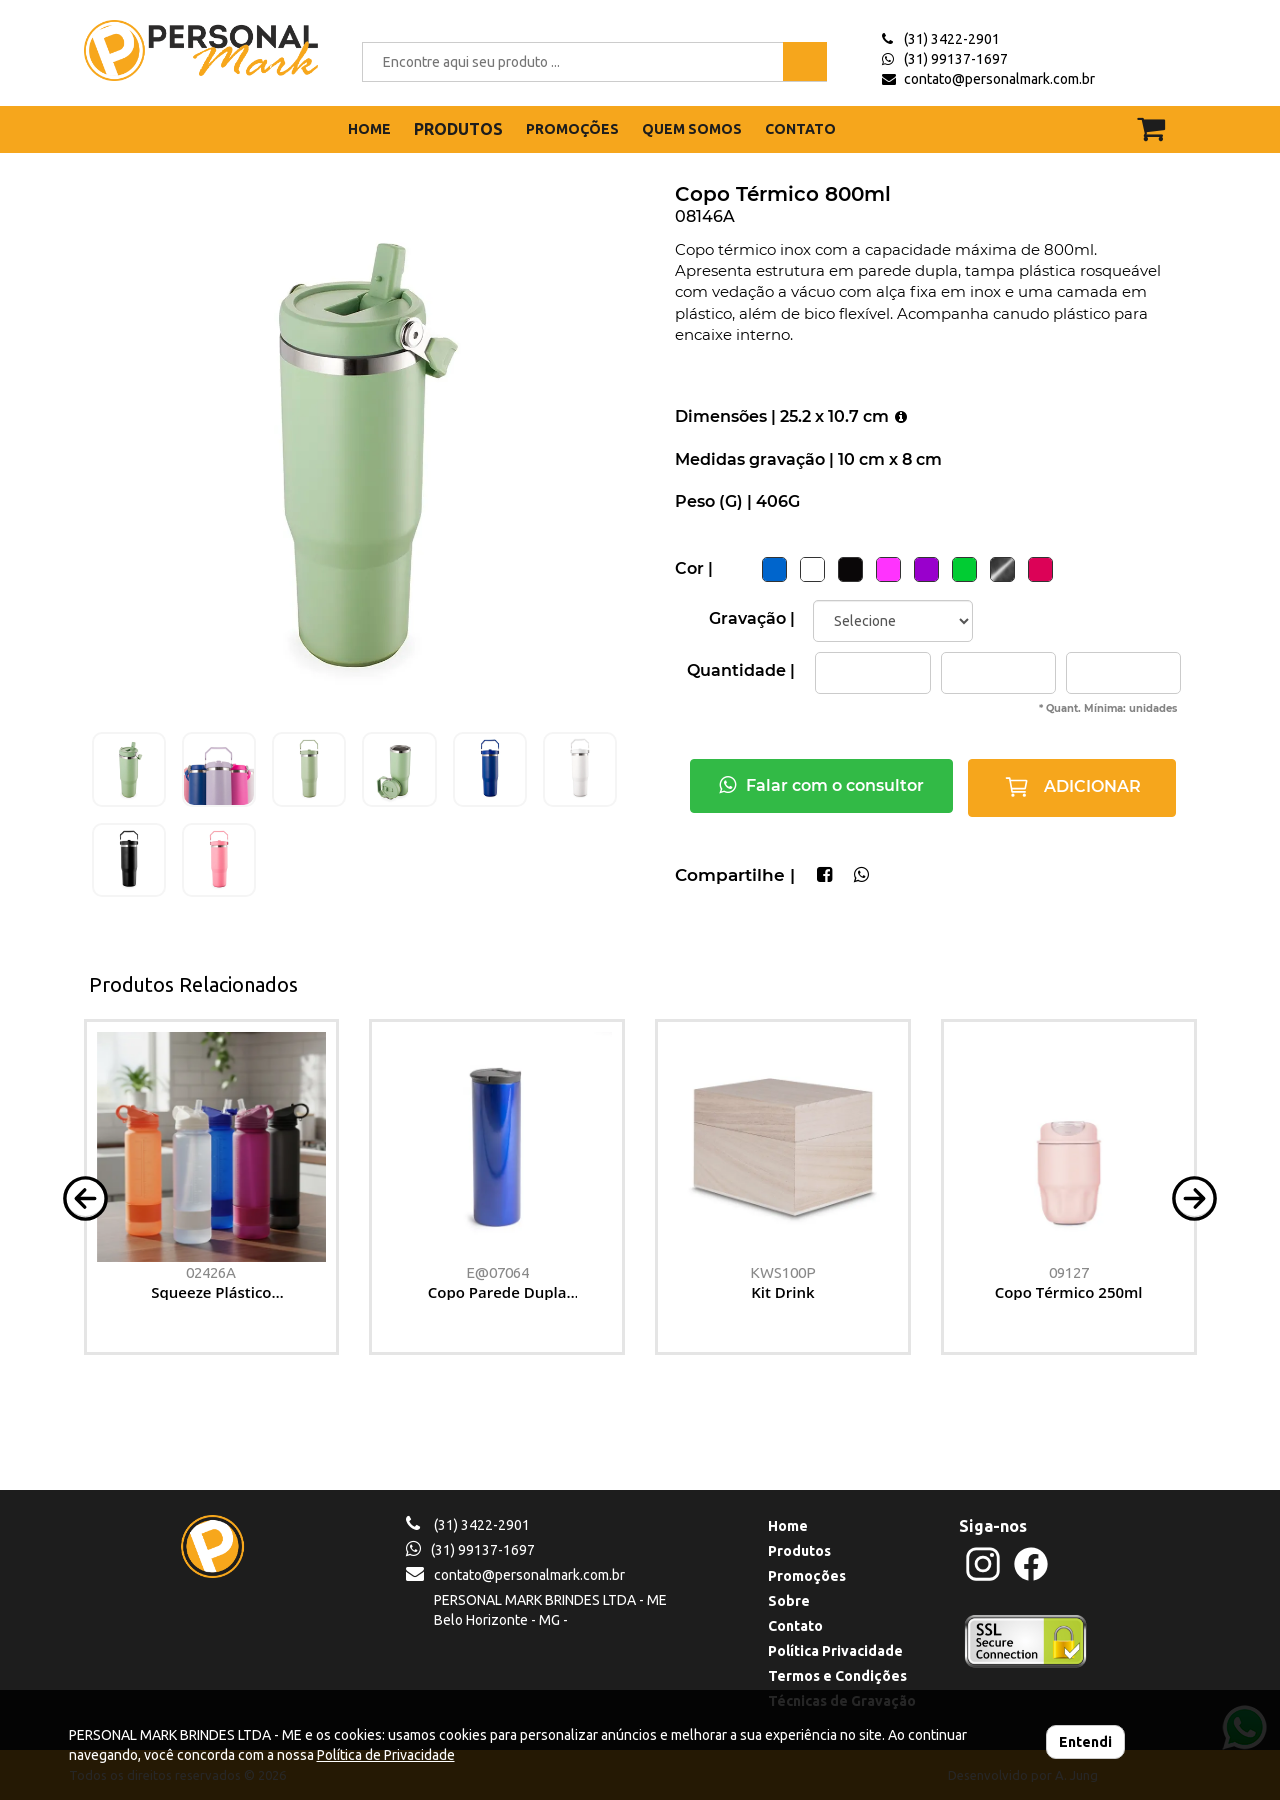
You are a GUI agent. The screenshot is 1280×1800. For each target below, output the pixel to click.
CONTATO (800, 129)
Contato (795, 1626)
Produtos (799, 1551)
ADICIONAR (1072, 787)
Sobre (789, 1601)
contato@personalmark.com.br (999, 79)
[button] (85, 1196)
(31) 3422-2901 (952, 39)
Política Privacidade (835, 1651)
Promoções (807, 1576)
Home (788, 1526)
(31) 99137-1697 (956, 59)
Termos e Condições (837, 1676)
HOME (369, 129)
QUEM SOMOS (692, 129)
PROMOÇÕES (572, 129)
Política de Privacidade (386, 1755)
